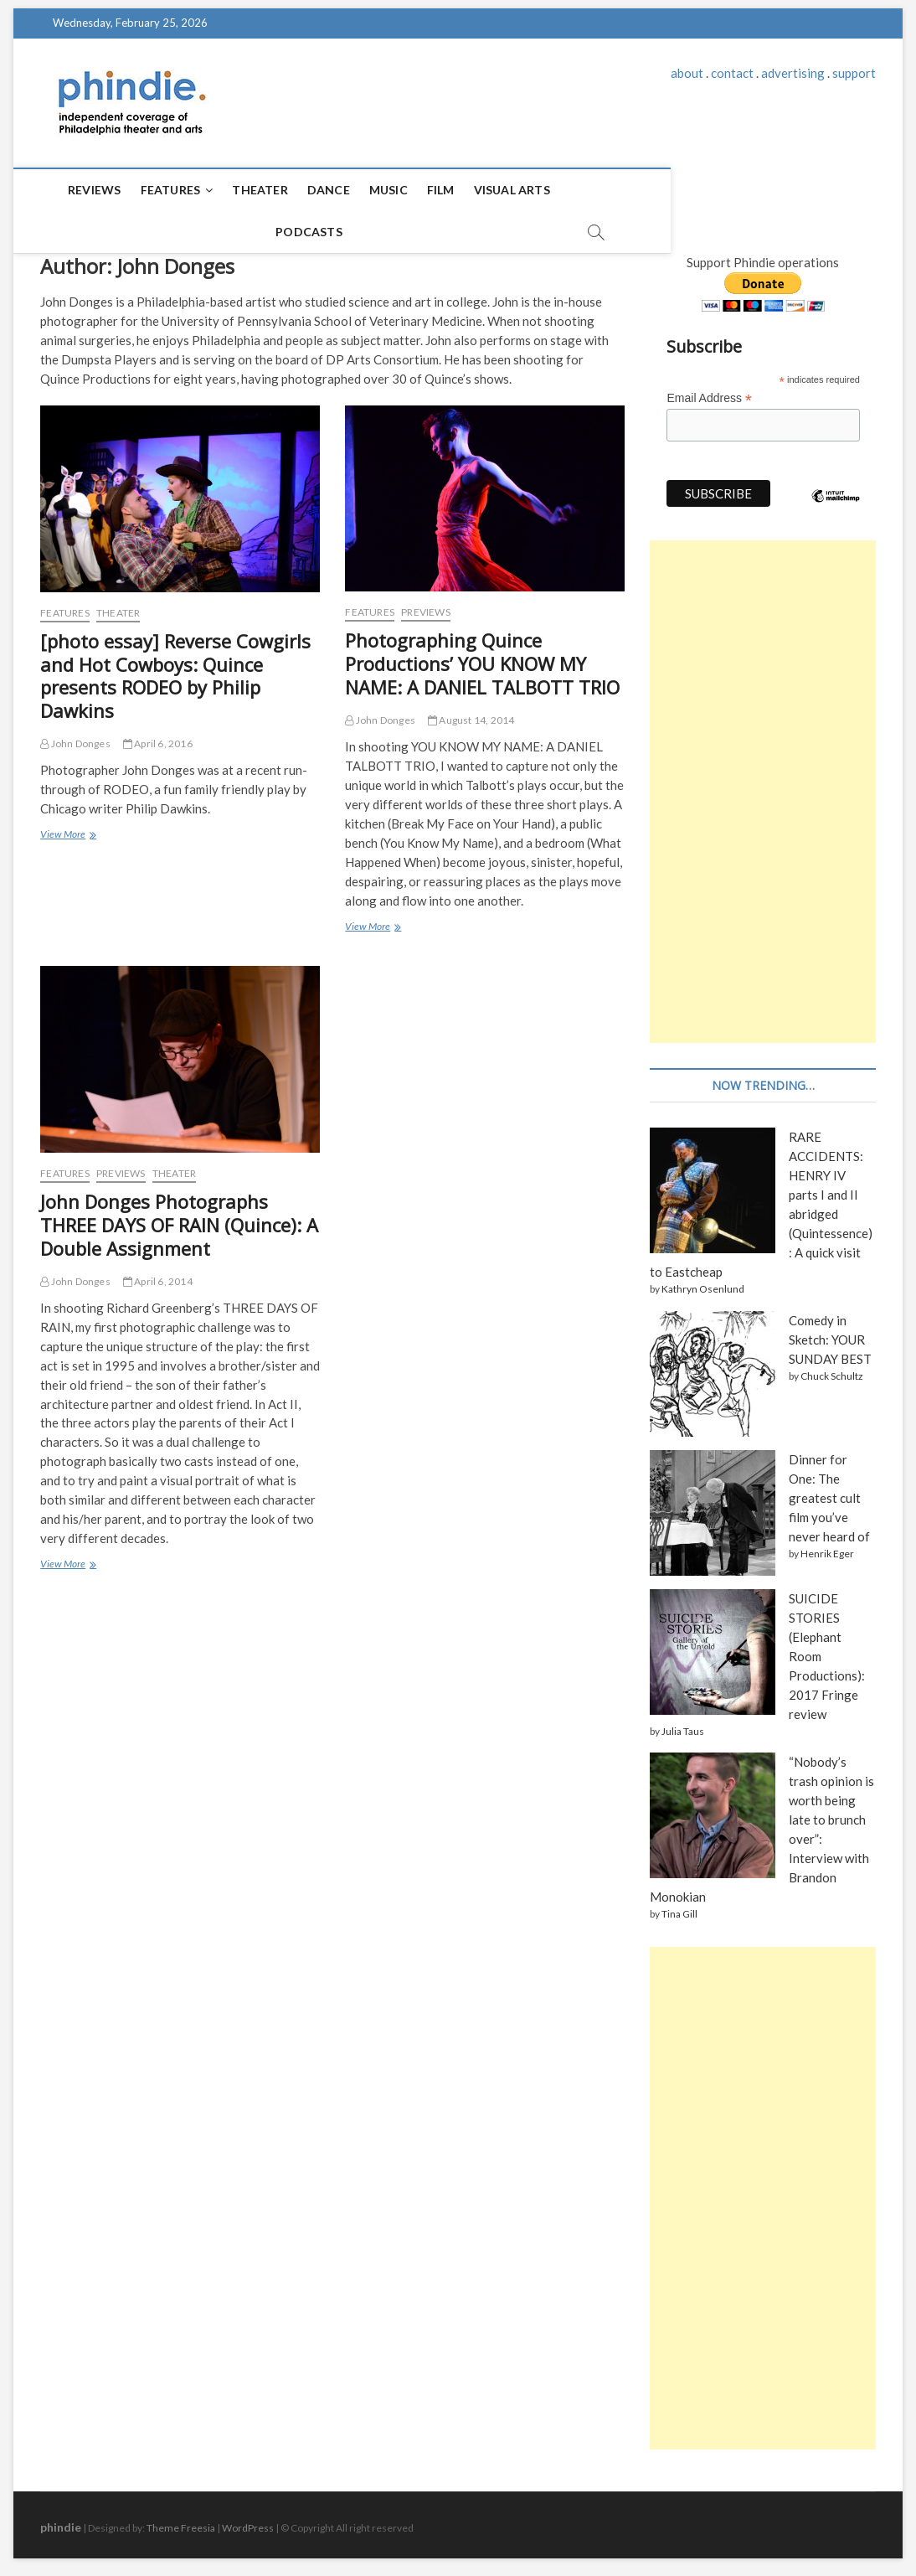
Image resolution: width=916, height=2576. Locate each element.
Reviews (75, 190)
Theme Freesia (181, 2520)
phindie (60, 2519)
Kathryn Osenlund (702, 1281)
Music (369, 190)
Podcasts (583, 190)
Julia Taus (682, 1723)
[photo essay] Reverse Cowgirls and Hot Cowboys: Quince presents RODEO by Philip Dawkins (175, 668)
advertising (793, 72)
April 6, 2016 (158, 736)
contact (732, 72)
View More (66, 828)
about (687, 72)
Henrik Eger (827, 1546)
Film (421, 190)
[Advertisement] (762, 784)
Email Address (709, 391)
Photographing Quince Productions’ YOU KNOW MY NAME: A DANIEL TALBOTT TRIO (482, 656)
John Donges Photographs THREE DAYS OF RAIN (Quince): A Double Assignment (179, 1217)
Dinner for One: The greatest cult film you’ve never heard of (829, 1490)
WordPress (248, 2520)
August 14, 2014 (471, 712)
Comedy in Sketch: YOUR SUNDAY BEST (830, 1332)
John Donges (75, 736)
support (854, 72)
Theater (240, 190)
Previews (425, 604)
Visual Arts (493, 190)
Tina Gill (679, 1906)
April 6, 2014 (158, 1273)
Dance (309, 190)
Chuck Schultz (831, 1368)
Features (151, 190)
